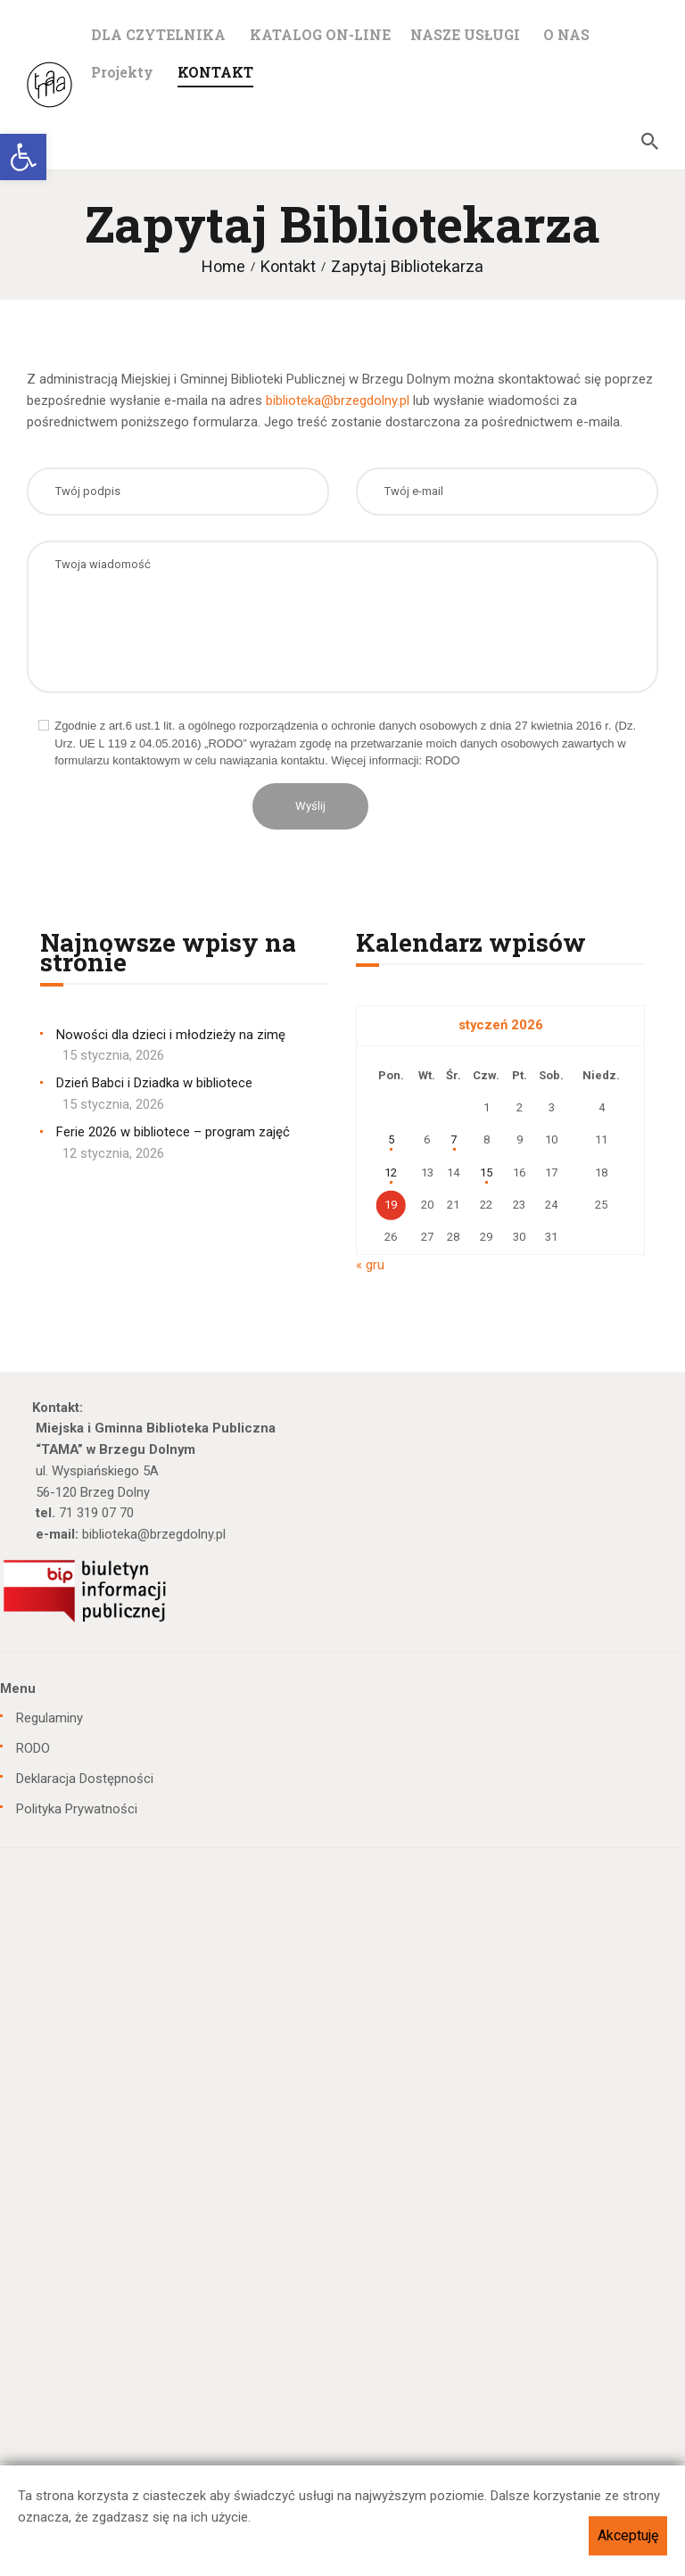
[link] (23, 157)
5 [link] (391, 1139)
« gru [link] (370, 1265)
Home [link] (223, 266)
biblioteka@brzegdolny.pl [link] (337, 400)
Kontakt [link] (288, 266)
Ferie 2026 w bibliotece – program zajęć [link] (173, 1132)
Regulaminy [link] (49, 1718)
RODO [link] (33, 1748)
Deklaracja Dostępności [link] (84, 1779)
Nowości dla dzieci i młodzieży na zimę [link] (170, 1035)
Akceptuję (628, 2535)
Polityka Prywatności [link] (76, 1809)
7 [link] (453, 1139)
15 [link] (486, 1172)
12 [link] (390, 1172)
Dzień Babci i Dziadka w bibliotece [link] (154, 1083)
